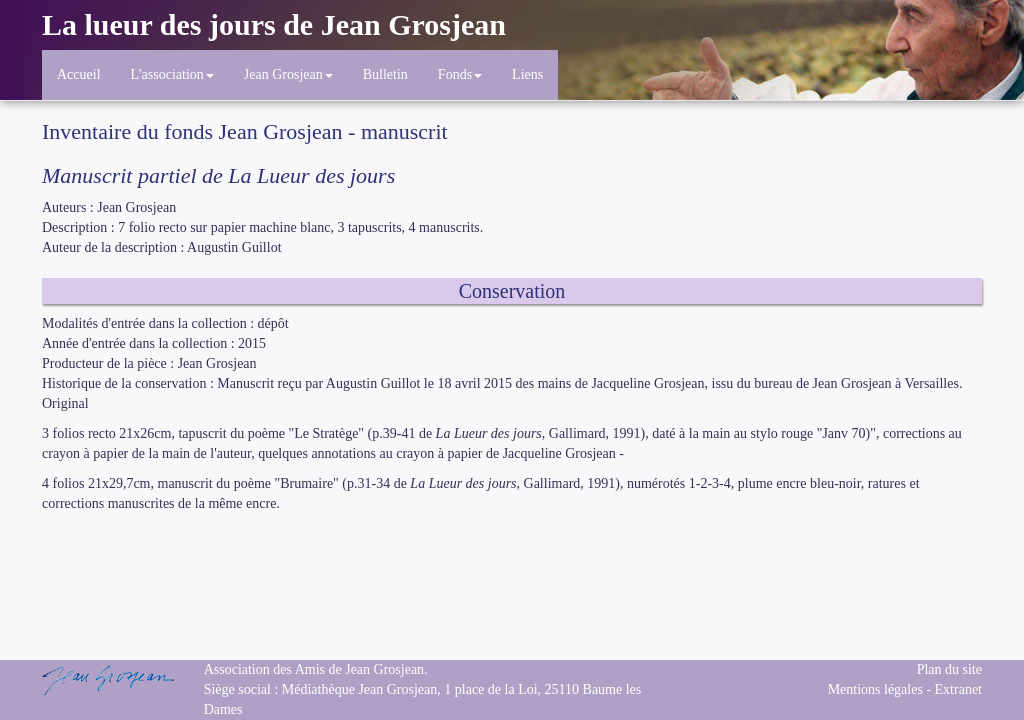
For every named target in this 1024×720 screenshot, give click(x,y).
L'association (172, 74)
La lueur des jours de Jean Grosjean (274, 24)
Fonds (460, 74)
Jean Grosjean (288, 74)
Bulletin (385, 74)
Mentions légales (875, 689)
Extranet (958, 689)
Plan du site (949, 669)
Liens (527, 74)
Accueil (79, 74)
